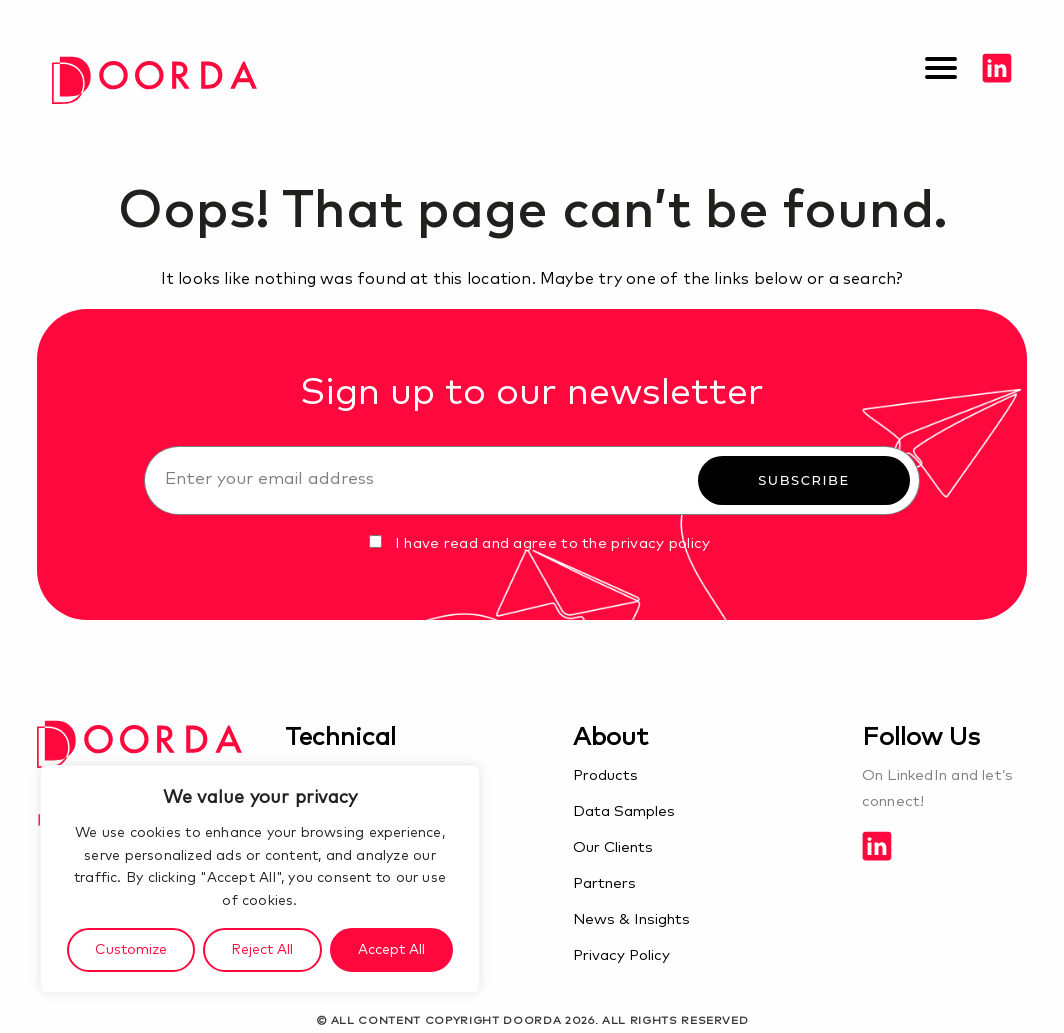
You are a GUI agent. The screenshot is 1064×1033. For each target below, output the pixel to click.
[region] (260, 879)
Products (605, 775)
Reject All (262, 950)
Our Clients (613, 847)
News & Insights (631, 919)
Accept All (391, 950)
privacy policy (660, 543)
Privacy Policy (621, 955)
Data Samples (624, 811)
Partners (604, 883)
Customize (131, 950)
